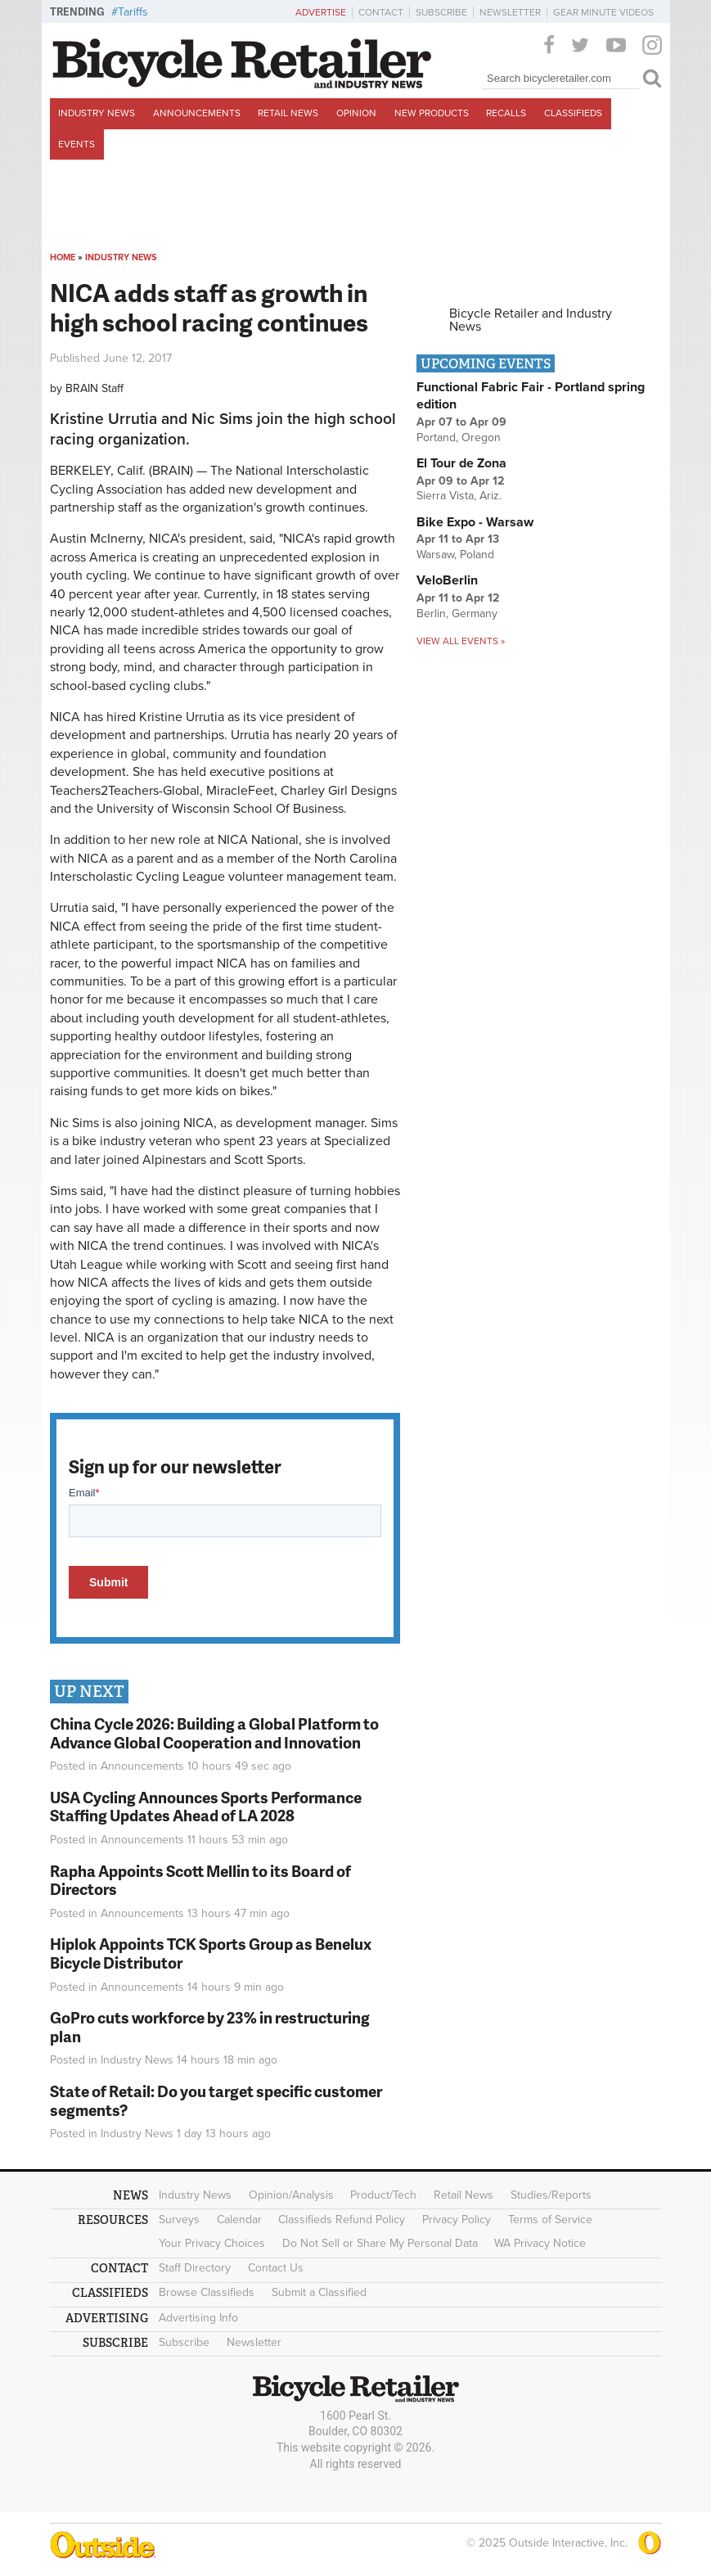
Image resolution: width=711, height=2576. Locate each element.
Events (76, 144)
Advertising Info (198, 2318)
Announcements (197, 113)
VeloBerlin (447, 580)
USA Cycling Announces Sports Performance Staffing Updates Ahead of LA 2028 (206, 1806)
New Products (431, 113)
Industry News (96, 113)
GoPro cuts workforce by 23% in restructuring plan (210, 2026)
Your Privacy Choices (212, 2243)
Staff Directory (195, 2268)
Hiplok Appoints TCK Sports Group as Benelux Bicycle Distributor (210, 1953)
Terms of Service (550, 2219)
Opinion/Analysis (291, 2195)
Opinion (356, 113)
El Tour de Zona (461, 463)
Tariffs (133, 12)
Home (62, 257)
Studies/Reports (551, 2195)
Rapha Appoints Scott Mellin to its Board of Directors (200, 1880)
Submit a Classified (319, 2292)
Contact (380, 12)
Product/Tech (383, 2195)
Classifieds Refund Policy (341, 2219)
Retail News (288, 113)
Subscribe (441, 12)
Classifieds (573, 113)
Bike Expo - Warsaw (474, 522)
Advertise (320, 12)
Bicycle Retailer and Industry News (530, 320)
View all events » (460, 641)
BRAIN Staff (94, 388)
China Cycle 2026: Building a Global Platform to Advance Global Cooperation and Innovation (214, 1732)
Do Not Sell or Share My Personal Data (380, 2243)
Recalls (506, 113)
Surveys (179, 2219)
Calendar (239, 2219)
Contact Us (276, 2268)
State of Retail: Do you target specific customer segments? (216, 2100)
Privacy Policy (456, 2219)
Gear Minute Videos (603, 12)
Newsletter (510, 12)
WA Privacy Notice (540, 2243)
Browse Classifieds (206, 2292)
